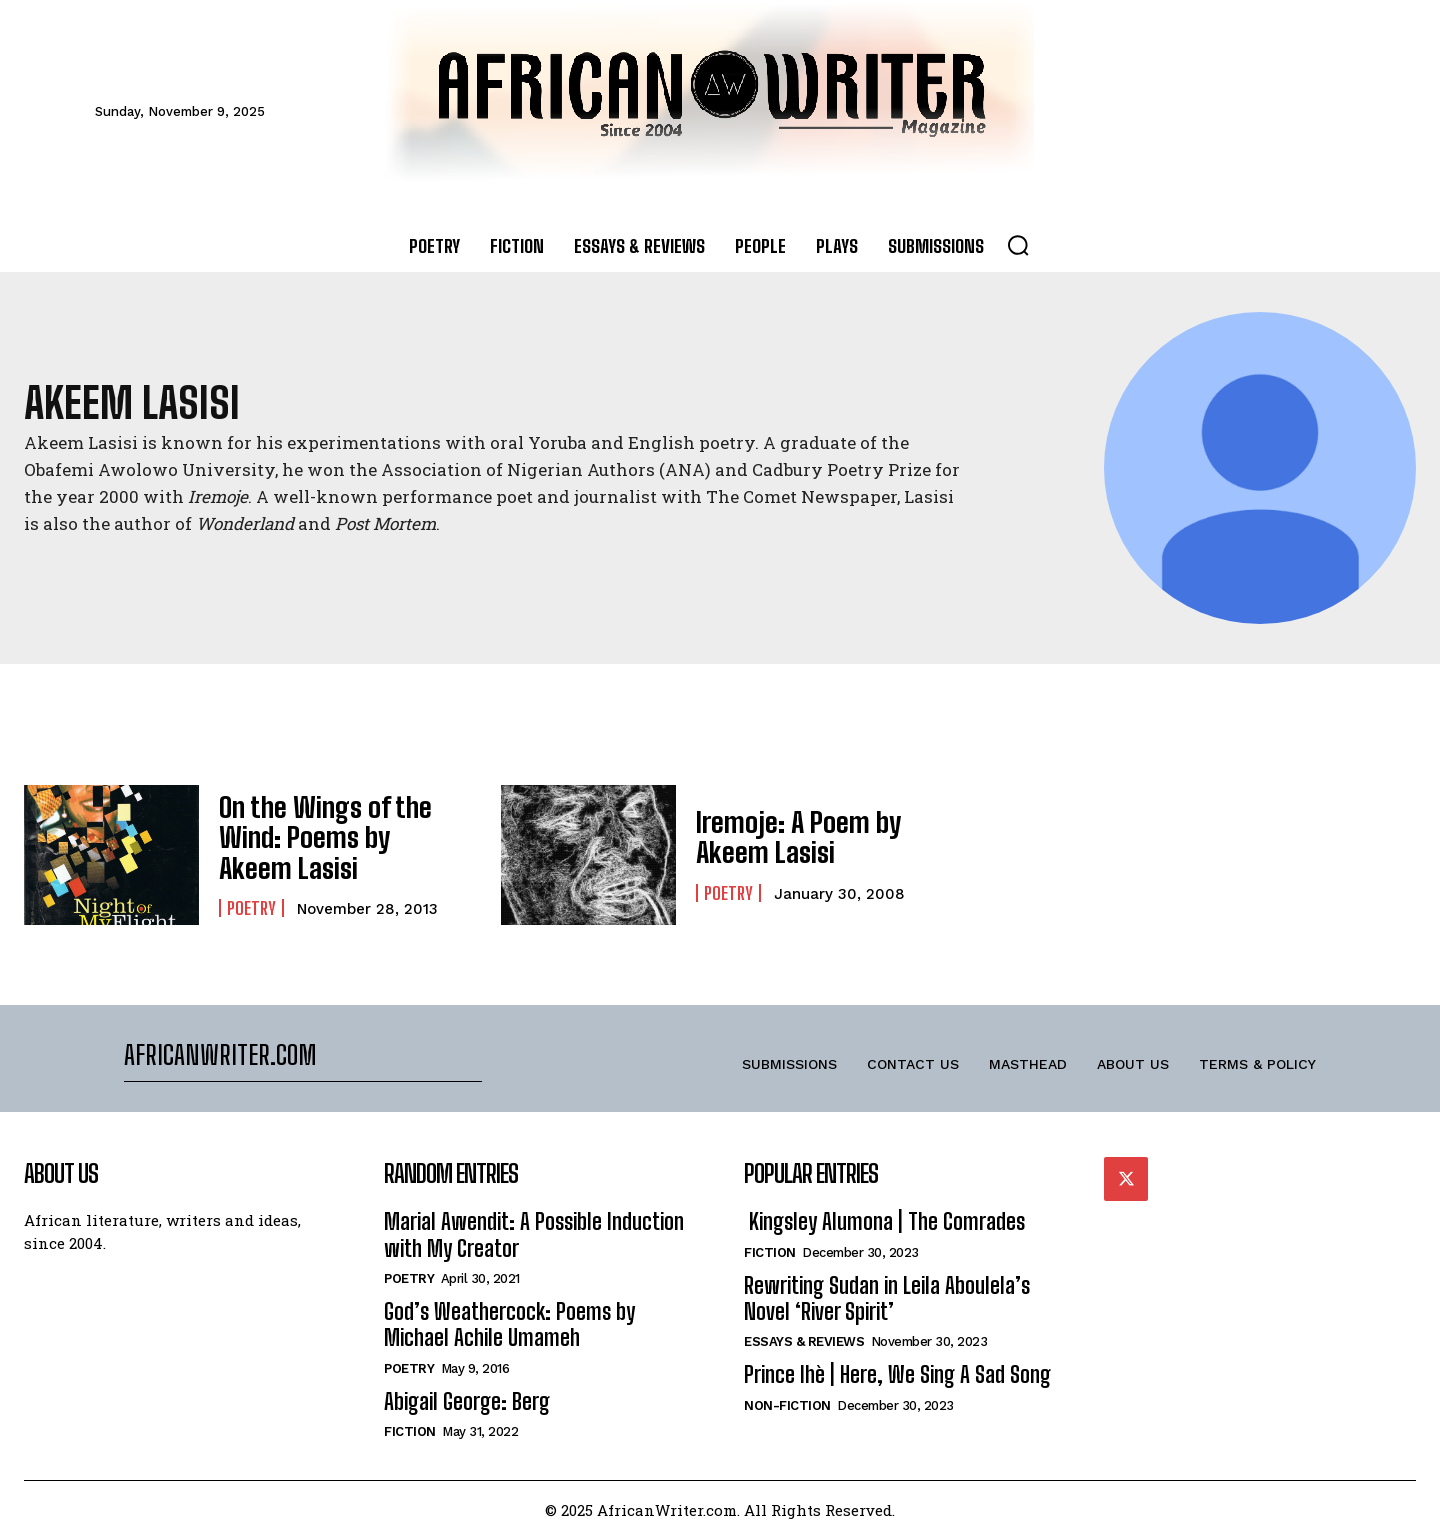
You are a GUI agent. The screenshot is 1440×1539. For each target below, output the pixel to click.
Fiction (410, 1431)
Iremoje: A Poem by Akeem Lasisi (785, 837)
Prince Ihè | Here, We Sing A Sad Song (897, 1374)
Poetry (251, 902)
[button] (1018, 245)
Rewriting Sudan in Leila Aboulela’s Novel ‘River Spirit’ (887, 1298)
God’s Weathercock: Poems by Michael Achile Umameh (509, 1324)
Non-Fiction (787, 1405)
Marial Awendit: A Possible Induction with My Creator (534, 1234)
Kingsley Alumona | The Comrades (884, 1221)
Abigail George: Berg (467, 1401)
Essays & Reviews (804, 1341)
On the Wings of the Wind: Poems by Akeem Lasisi (329, 838)
